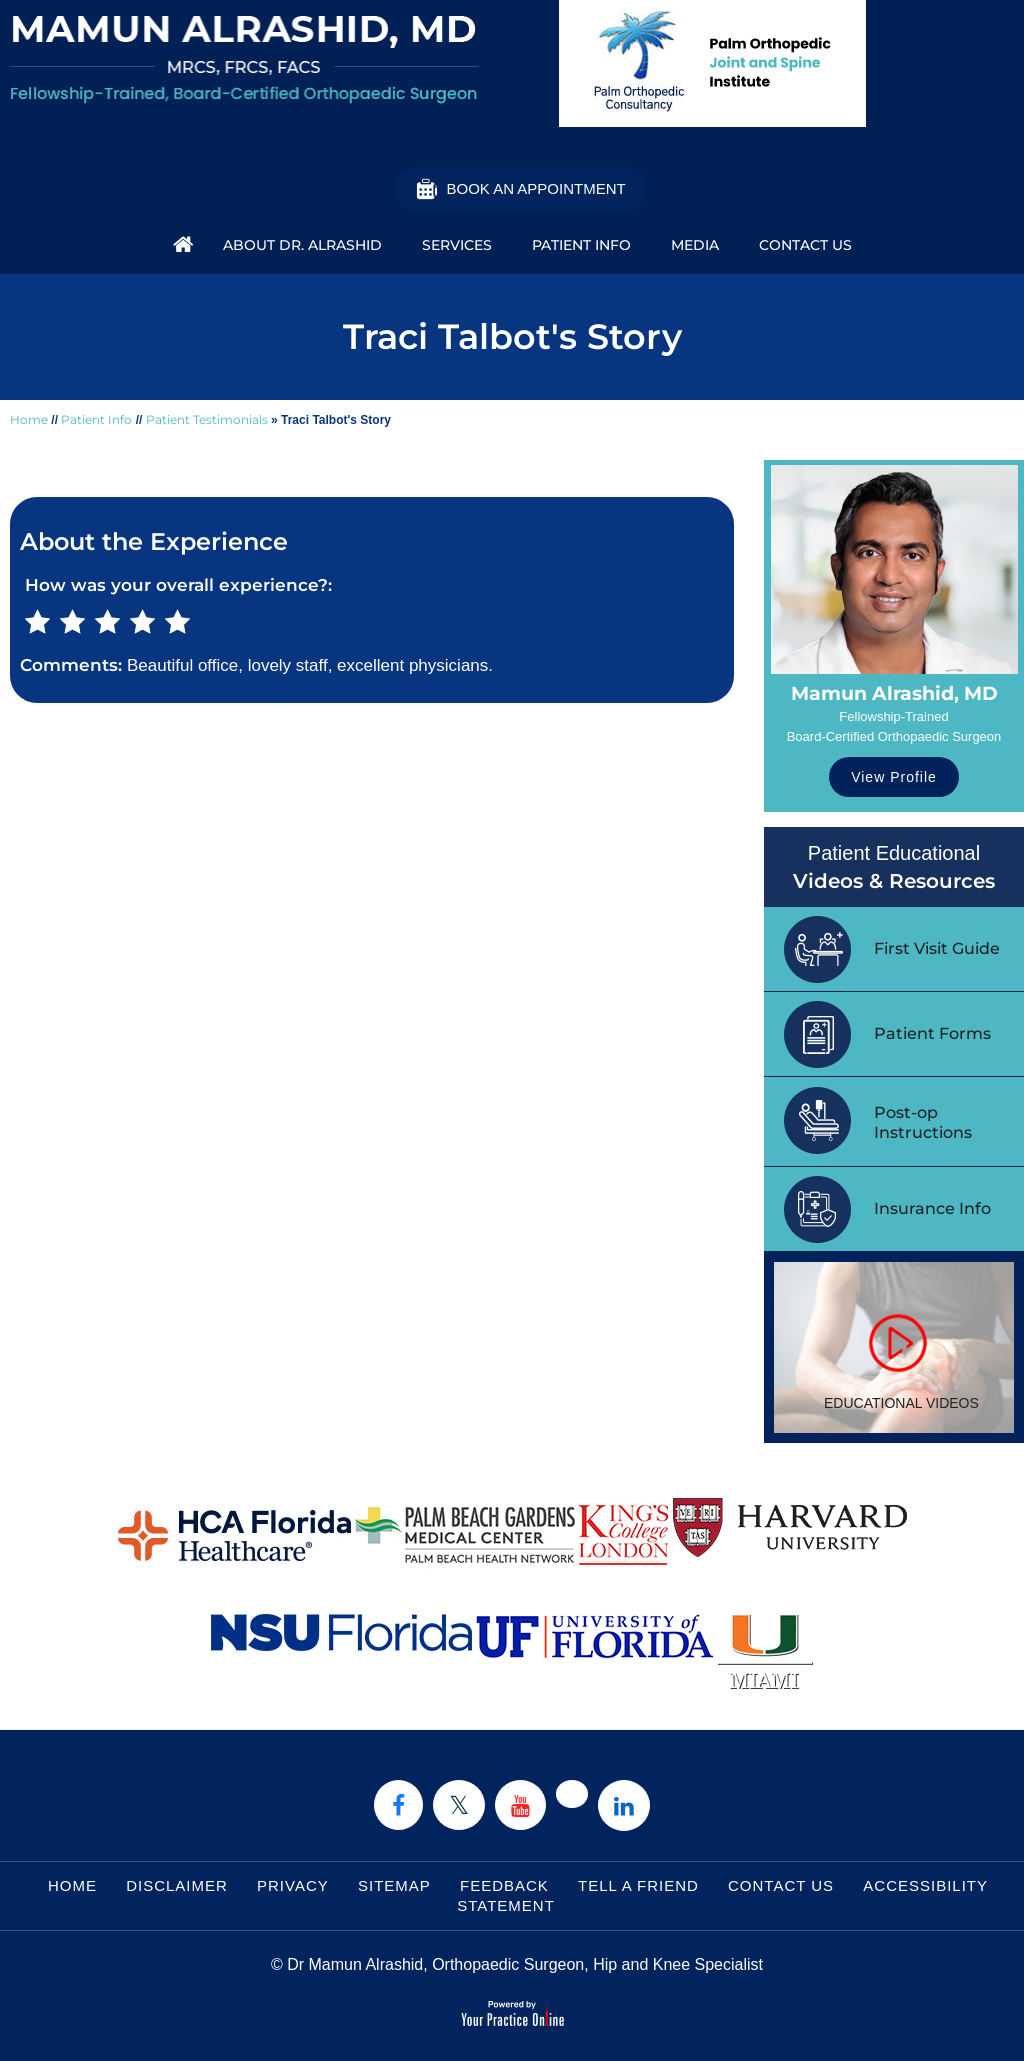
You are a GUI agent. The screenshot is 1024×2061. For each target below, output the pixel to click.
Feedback (504, 1885)
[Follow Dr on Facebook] (398, 1805)
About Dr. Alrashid (302, 245)
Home (178, 243)
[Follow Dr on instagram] (572, 1794)
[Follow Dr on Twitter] (459, 1805)
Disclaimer (177, 1885)
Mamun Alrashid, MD (894, 693)
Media (695, 245)
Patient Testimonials (207, 419)
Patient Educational (894, 868)
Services (457, 245)
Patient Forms (932, 1033)
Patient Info (581, 245)
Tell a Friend (638, 1885)
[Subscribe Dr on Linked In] (624, 1805)
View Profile (894, 777)
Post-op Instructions (923, 1122)
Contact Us (805, 245)
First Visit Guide (937, 948)
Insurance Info (932, 1208)
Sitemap (394, 1885)
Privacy (293, 1885)
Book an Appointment (535, 188)
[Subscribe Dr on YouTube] (520, 1805)
